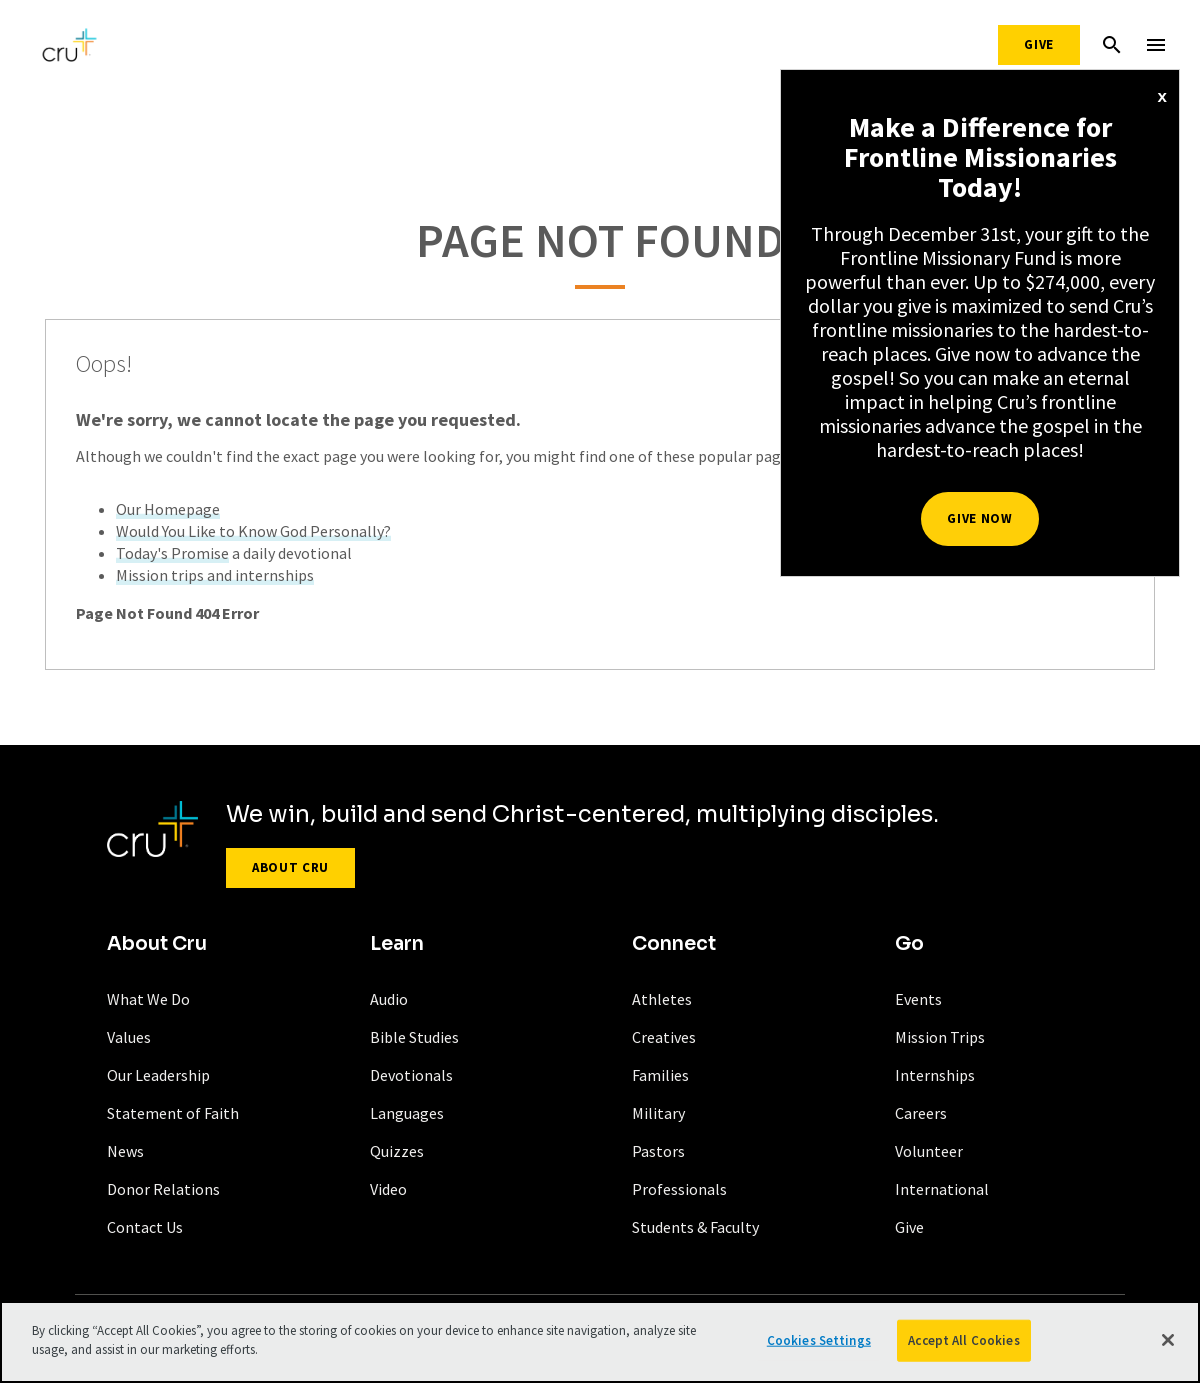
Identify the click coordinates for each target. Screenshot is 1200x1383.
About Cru (290, 867)
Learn (397, 944)
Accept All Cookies (963, 1340)
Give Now (979, 518)
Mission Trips (940, 1037)
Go (909, 944)
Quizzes (397, 1151)
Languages (407, 1113)
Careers (921, 1113)
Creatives (664, 1037)
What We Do (148, 999)
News (125, 1151)
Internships (935, 1075)
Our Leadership (158, 1075)
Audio (389, 999)
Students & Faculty (695, 1227)
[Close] (1168, 1340)
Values (129, 1037)
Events (918, 999)
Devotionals (411, 1075)
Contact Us (145, 1227)
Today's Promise (172, 553)
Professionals (679, 1189)
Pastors (658, 1151)
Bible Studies (414, 1037)
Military (658, 1113)
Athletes (662, 999)
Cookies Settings (819, 1340)
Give (1039, 44)
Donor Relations (163, 1189)
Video (388, 1189)
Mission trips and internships (215, 575)
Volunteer (929, 1151)
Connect (674, 944)
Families (660, 1075)
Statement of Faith (173, 1113)
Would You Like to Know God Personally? (253, 531)
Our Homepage (168, 509)
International (942, 1189)
